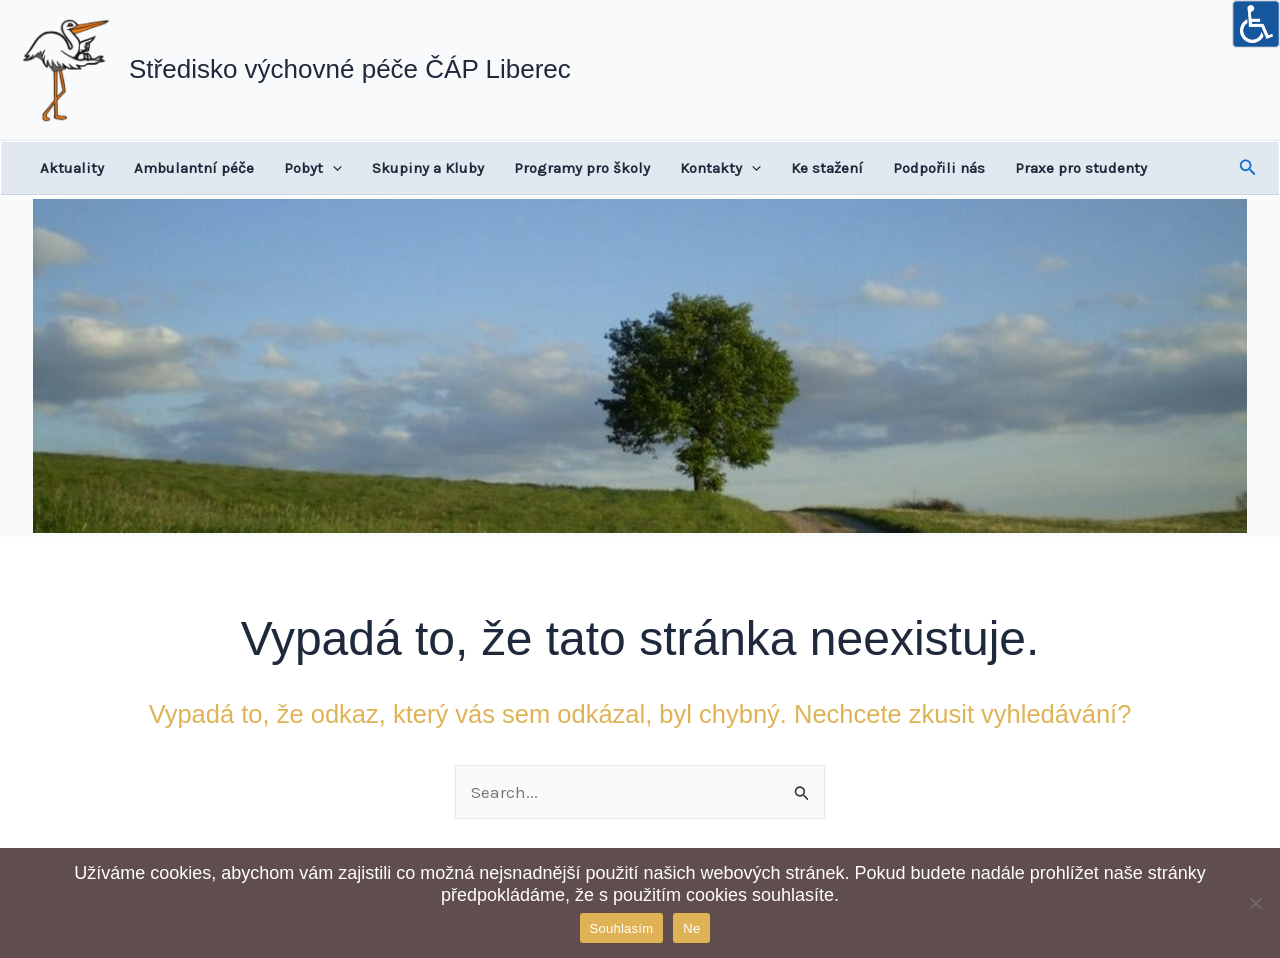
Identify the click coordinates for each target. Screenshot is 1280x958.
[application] (332, 168)
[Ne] (1255, 903)
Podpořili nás (939, 168)
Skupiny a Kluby (428, 168)
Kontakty (720, 168)
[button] (1248, 168)
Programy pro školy (582, 168)
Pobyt (313, 168)
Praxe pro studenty (1081, 168)
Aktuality (72, 168)
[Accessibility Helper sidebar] (1256, 24)
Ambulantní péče (194, 168)
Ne (691, 928)
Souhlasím (622, 928)
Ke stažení (827, 168)
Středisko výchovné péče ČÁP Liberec (350, 69)
